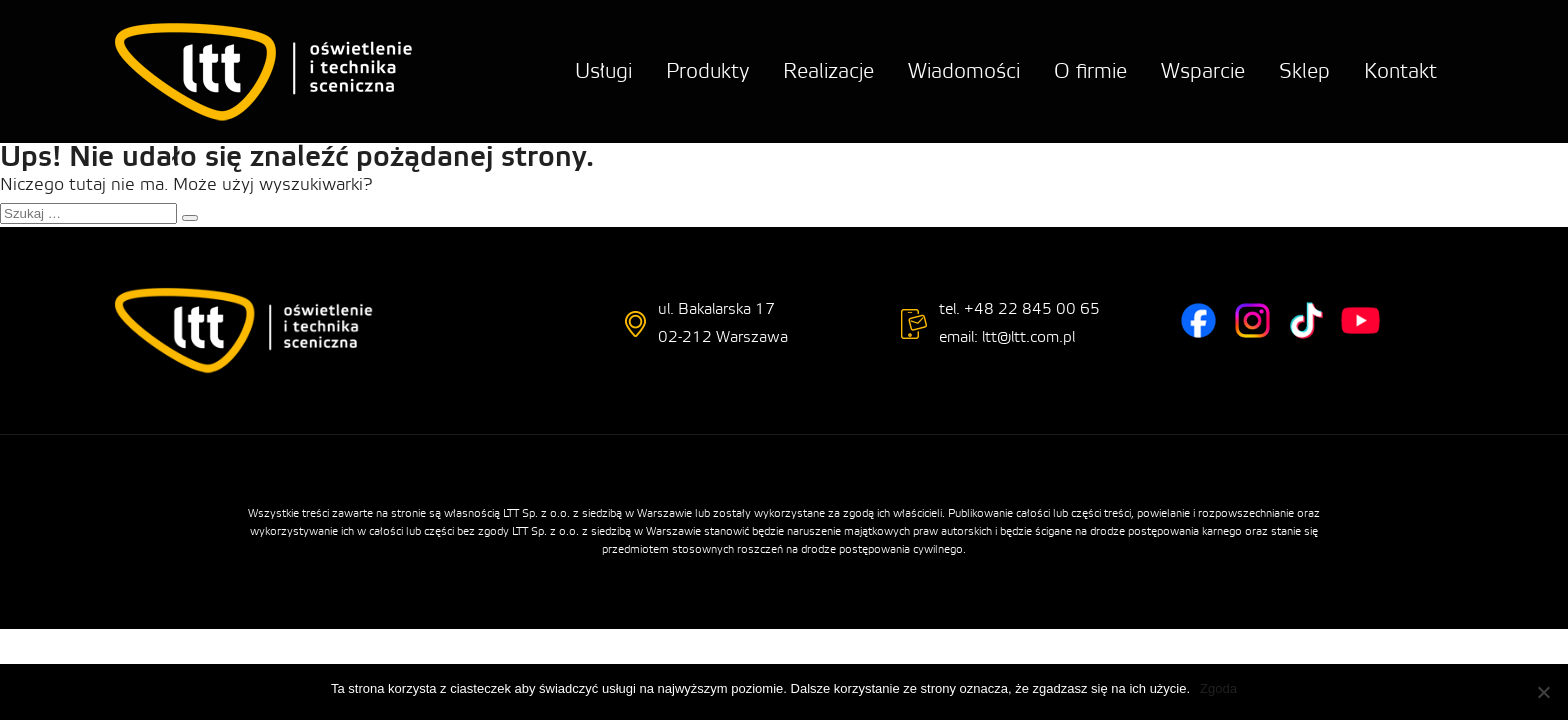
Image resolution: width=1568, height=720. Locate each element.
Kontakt (1400, 71)
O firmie (1090, 71)
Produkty (707, 71)
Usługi (603, 71)
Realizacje (828, 71)
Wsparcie (1203, 71)
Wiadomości (964, 71)
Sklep (1304, 71)
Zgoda (1218, 688)
